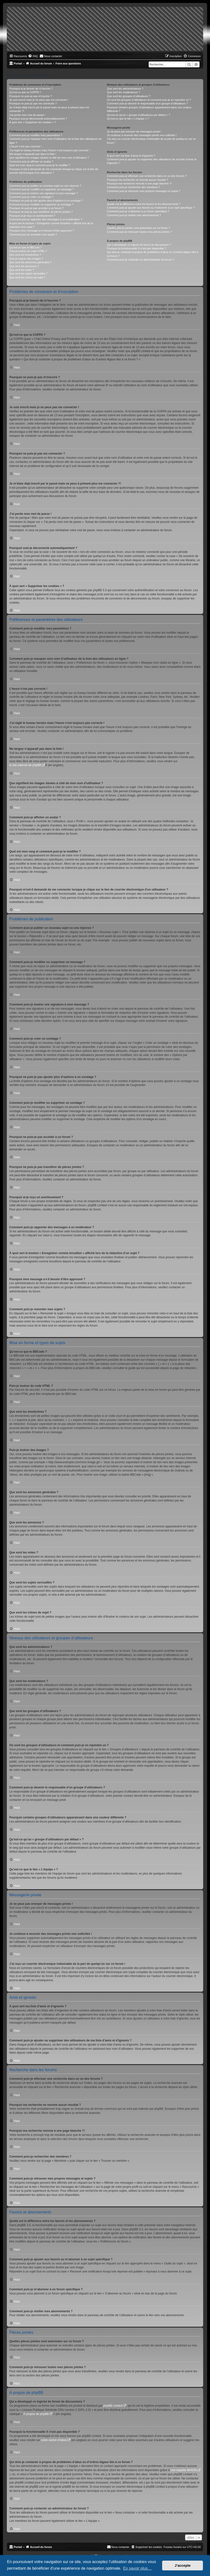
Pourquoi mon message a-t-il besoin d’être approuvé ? (41, 230)
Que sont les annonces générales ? (30, 262)
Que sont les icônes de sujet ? (27, 277)
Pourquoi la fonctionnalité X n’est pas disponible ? (136, 248)
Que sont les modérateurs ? (123, 92)
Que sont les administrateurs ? (125, 88)
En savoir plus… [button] (137, 2568)
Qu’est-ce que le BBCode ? (25, 247)
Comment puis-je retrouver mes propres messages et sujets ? (143, 191)
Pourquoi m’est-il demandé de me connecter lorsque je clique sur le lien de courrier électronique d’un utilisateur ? (53, 171)
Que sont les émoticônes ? (25, 254)
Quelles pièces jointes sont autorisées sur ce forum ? (138, 227)
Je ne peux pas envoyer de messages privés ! (134, 131)
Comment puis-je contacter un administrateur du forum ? (140, 259)
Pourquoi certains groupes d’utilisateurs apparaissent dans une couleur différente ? (149, 109)
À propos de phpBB (36, 2414)
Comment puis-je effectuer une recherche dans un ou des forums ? (147, 175)
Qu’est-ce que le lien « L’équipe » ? (128, 118)
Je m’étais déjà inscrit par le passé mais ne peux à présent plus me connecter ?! (49, 109)
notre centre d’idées (54, 2440)
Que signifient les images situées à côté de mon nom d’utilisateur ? (49, 157)
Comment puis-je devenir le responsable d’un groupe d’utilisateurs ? (147, 103)
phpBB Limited (112, 2405)
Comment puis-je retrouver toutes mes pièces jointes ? (139, 231)
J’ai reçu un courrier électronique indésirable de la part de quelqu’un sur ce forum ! (151, 140)
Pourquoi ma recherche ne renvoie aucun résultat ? (137, 179)
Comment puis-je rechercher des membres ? (133, 187)
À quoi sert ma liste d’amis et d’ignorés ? (131, 155)
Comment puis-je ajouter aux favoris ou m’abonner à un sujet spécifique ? (151, 207)
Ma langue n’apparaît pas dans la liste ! (32, 153)
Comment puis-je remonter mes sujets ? (33, 234)
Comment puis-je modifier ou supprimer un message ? (41, 189)
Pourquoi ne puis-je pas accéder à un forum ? (36, 208)
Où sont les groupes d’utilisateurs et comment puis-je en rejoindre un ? (149, 99)
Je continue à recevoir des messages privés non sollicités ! (142, 135)
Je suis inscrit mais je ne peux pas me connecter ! (39, 99)
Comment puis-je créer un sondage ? (31, 196)
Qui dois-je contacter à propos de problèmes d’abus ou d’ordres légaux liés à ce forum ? (152, 254)
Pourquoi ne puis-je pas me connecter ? (33, 103)
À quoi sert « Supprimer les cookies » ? (32, 122)
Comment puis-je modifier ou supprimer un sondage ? (41, 204)
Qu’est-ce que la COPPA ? (25, 92)
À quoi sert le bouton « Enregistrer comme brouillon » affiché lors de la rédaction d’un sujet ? (51, 225)
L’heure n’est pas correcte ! (25, 146)
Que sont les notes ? (21, 269)
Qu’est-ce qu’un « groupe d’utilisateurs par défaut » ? (138, 114)
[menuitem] (33, 56)
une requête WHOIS (183, 2470)
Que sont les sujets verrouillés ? (28, 273)
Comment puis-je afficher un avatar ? (31, 161)
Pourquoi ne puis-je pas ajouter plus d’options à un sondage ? (46, 200)
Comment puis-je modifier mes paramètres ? (35, 135)
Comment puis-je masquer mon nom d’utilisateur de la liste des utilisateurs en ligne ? (55, 140)
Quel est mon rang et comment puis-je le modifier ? (39, 165)
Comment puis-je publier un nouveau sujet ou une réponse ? (45, 185)
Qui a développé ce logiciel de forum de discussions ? (139, 244)
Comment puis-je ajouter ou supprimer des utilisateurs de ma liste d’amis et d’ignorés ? (152, 161)
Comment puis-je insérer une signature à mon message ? (43, 193)
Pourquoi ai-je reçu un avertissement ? (32, 215)
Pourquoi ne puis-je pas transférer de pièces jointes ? (41, 211)
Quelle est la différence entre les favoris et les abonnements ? (143, 204)
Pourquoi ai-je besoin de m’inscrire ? (31, 88)
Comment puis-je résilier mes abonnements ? (134, 215)
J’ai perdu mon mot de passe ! (27, 114)
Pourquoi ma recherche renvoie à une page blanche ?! (139, 183)
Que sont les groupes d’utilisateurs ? (128, 96)
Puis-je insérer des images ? (26, 258)
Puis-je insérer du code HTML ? (28, 251)
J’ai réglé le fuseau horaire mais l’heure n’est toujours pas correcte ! (49, 150)
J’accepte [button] (183, 2565)
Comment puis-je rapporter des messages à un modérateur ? (45, 219)
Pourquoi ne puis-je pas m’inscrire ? (30, 96)
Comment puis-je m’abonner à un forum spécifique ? (138, 211)
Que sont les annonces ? (24, 266)
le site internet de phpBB (25, 765)
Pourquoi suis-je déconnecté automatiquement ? (38, 118)
